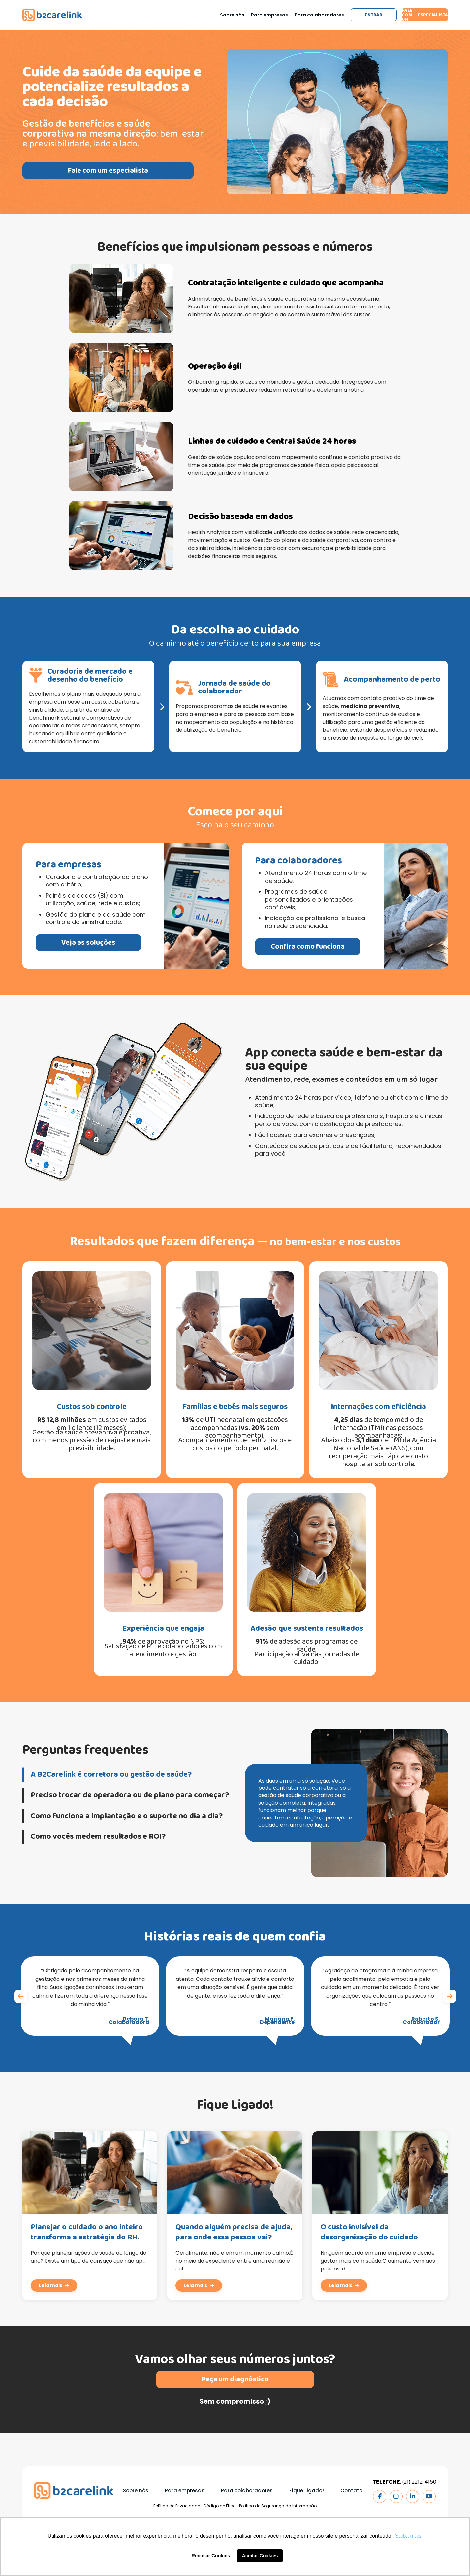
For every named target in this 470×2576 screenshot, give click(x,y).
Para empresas (269, 15)
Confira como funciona (338, 946)
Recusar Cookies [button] (211, 2555)
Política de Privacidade (176, 2506)
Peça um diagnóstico (235, 2410)
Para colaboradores (319, 15)
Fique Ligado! (306, 2490)
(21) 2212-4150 (419, 2482)
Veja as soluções (57, 943)
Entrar (373, 14)
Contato (351, 2490)
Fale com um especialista (425, 14)
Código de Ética (219, 2506)
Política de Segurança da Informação (278, 2506)
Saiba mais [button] (408, 2536)
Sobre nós (232, 15)
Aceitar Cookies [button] (260, 2555)
